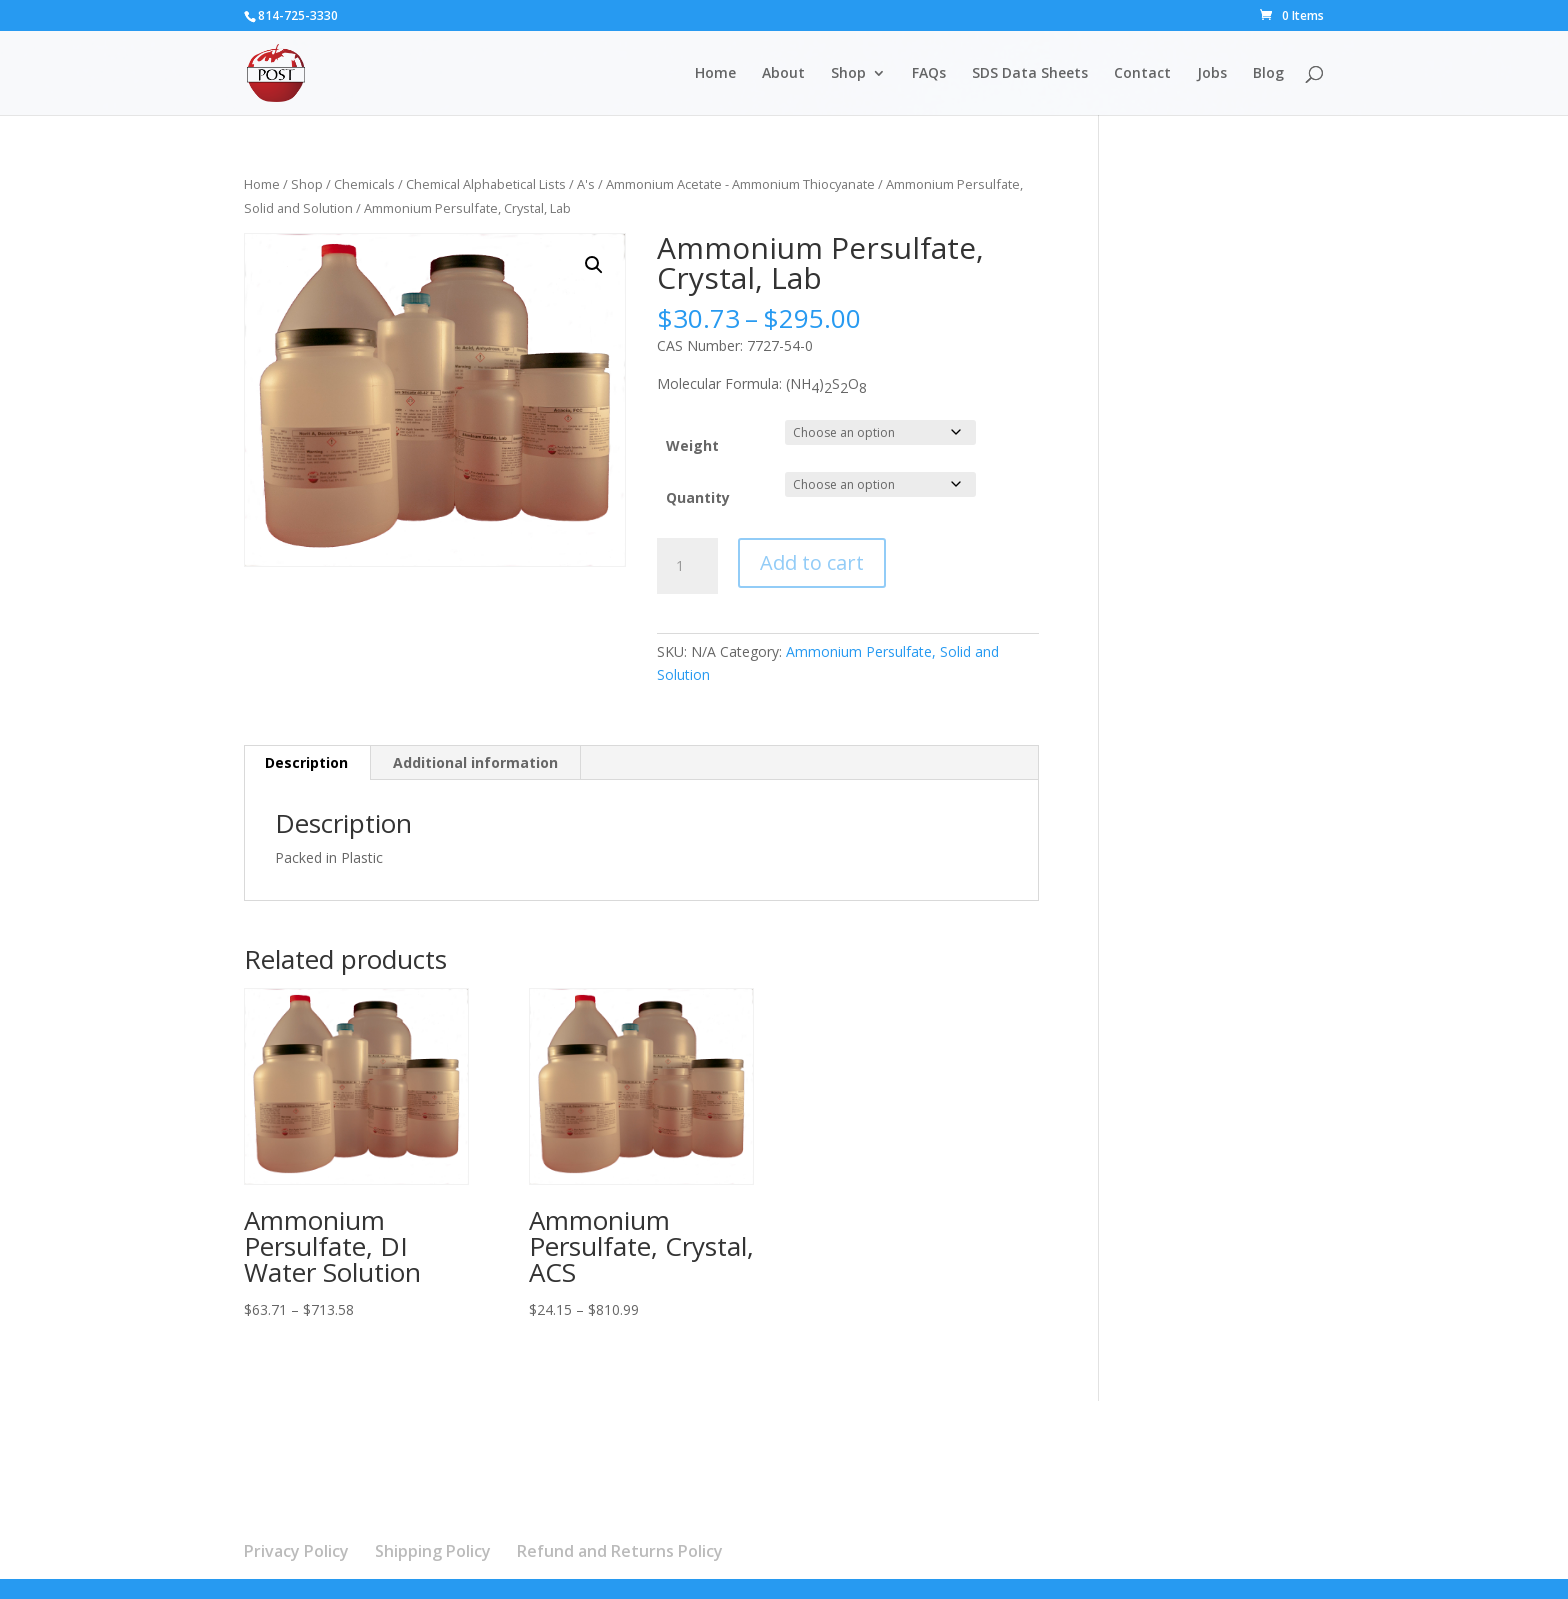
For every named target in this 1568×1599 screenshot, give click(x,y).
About (783, 74)
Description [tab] (306, 762)
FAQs (929, 74)
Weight (692, 445)
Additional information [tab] (475, 762)
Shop (848, 74)
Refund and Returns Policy (620, 1551)
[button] (594, 265)
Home (715, 74)
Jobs (1212, 74)
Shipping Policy (433, 1551)
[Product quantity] (687, 566)
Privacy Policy (296, 1551)
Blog (1268, 74)
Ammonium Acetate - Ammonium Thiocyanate (740, 184)
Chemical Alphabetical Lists (486, 184)
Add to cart (812, 562)
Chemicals (364, 184)
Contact (1142, 74)
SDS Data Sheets (1030, 74)
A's (586, 184)
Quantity (698, 497)
